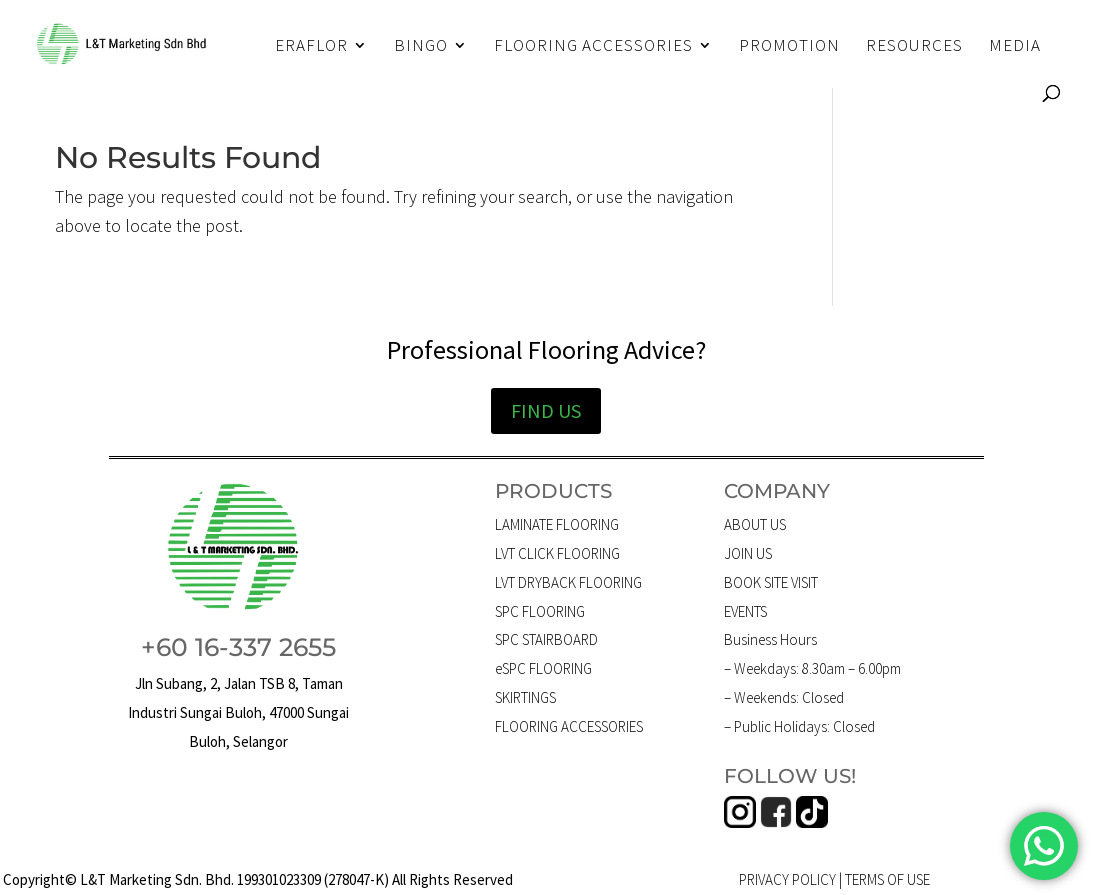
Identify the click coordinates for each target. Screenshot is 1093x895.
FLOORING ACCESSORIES (593, 47)
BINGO (421, 47)
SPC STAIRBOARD (546, 639)
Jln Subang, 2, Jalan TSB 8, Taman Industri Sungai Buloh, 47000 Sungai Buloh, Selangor (238, 712)
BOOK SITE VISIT (771, 582)
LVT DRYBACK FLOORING (568, 582)
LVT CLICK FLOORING (557, 553)
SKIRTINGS (525, 697)
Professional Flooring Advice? (546, 349)
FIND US (546, 410)
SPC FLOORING (540, 611)
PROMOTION (789, 47)
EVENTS (745, 611)
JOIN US (748, 553)
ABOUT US (755, 524)
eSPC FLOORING (543, 668)
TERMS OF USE (887, 879)
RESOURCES (914, 47)
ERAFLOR (311, 47)
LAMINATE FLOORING (557, 524)
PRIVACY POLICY (787, 879)
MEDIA (1015, 47)
